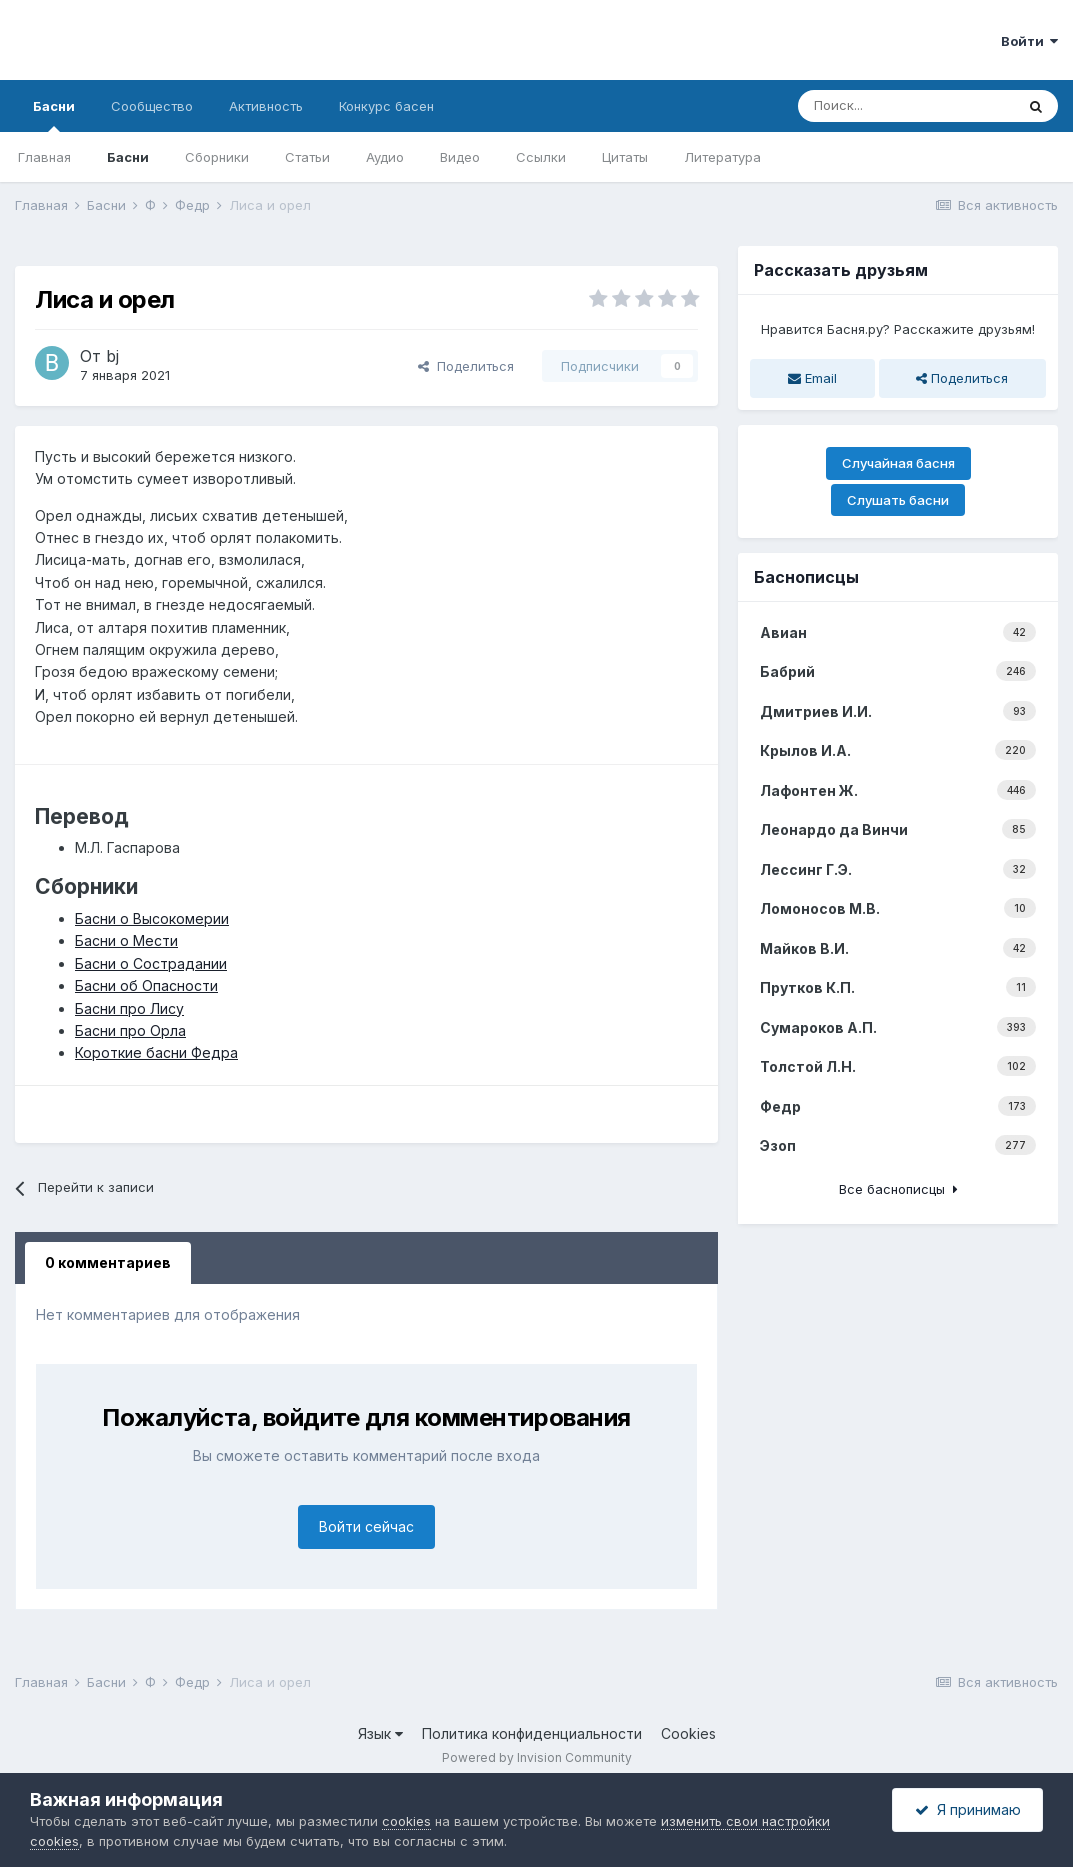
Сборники (217, 157)
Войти (1029, 41)
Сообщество (152, 106)
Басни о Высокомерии (152, 918)
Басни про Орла (130, 1030)
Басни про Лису (129, 1008)
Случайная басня (898, 463)
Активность (266, 106)
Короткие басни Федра (156, 1052)
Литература (722, 157)
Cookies (688, 1733)
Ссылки (541, 157)
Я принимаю (968, 1809)
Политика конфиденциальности (532, 1733)
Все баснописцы (898, 1189)
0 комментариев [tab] (108, 1262)
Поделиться (466, 366)
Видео (460, 157)
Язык (380, 1733)
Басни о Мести (126, 940)
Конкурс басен (386, 106)
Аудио (385, 157)
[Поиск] (906, 106)
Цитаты (625, 157)
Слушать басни (898, 500)
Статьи (307, 157)
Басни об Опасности (146, 985)
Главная (44, 157)
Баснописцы (806, 577)
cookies (406, 1821)
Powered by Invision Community (537, 1757)
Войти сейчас (366, 1526)
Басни (54, 115)
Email (812, 378)
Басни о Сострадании (151, 963)
